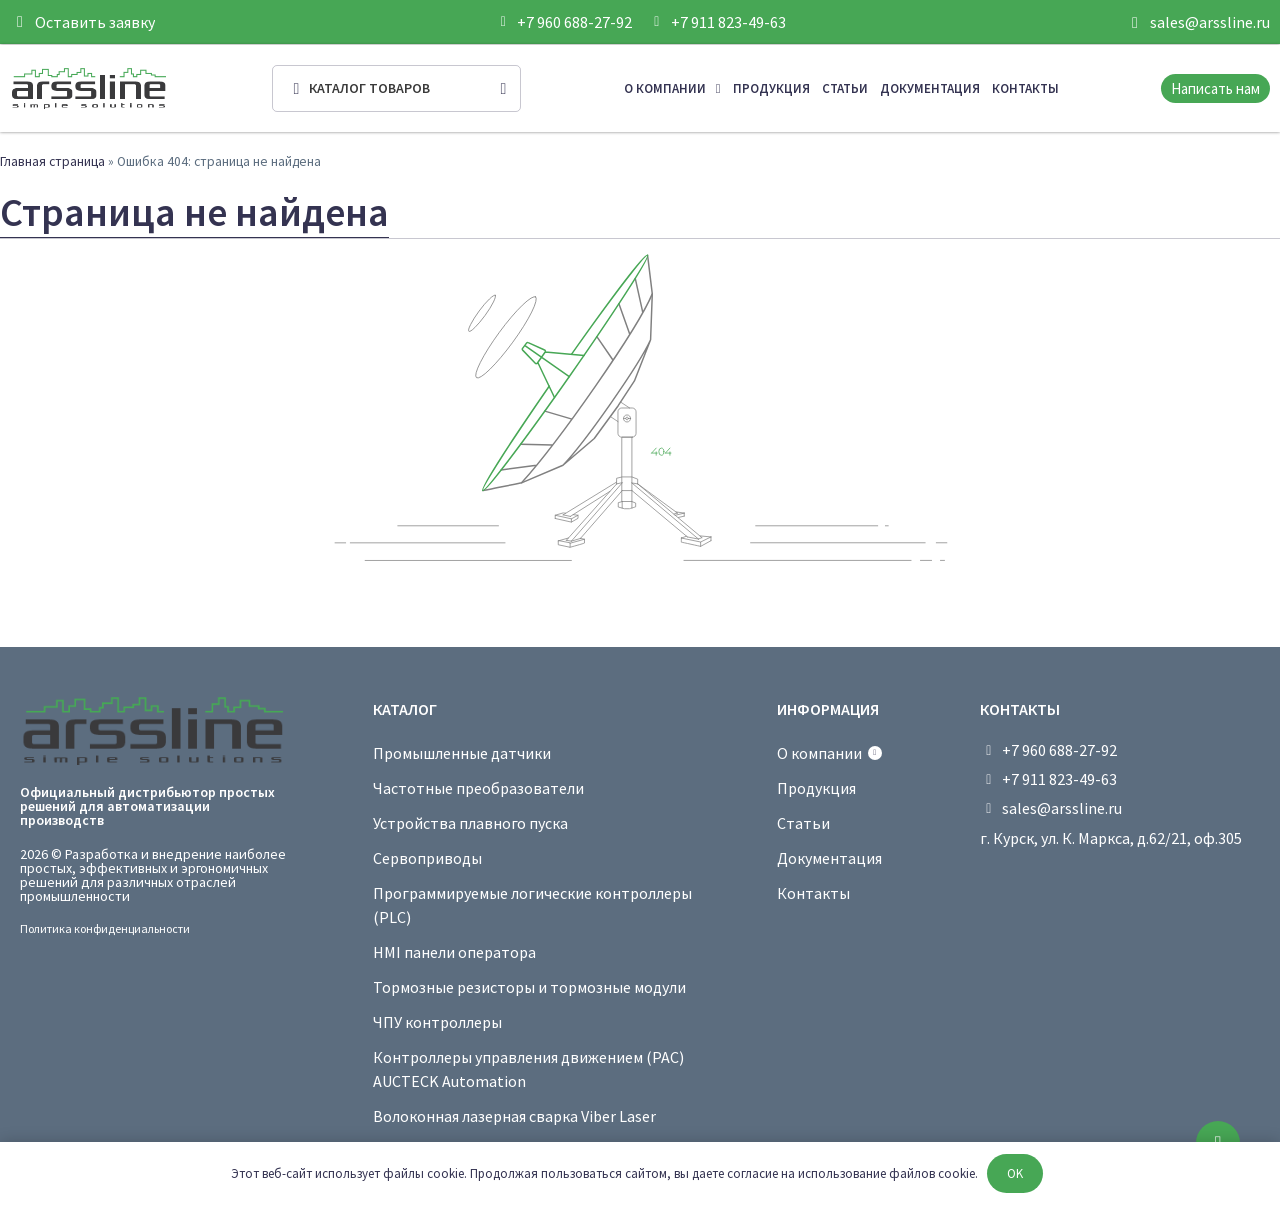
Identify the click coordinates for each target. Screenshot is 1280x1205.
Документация (930, 88)
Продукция (771, 88)
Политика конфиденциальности (105, 928)
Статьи (845, 88)
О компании (672, 88)
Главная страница (52, 161)
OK (1015, 1173)
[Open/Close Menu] (396, 88)
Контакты (1025, 88)
